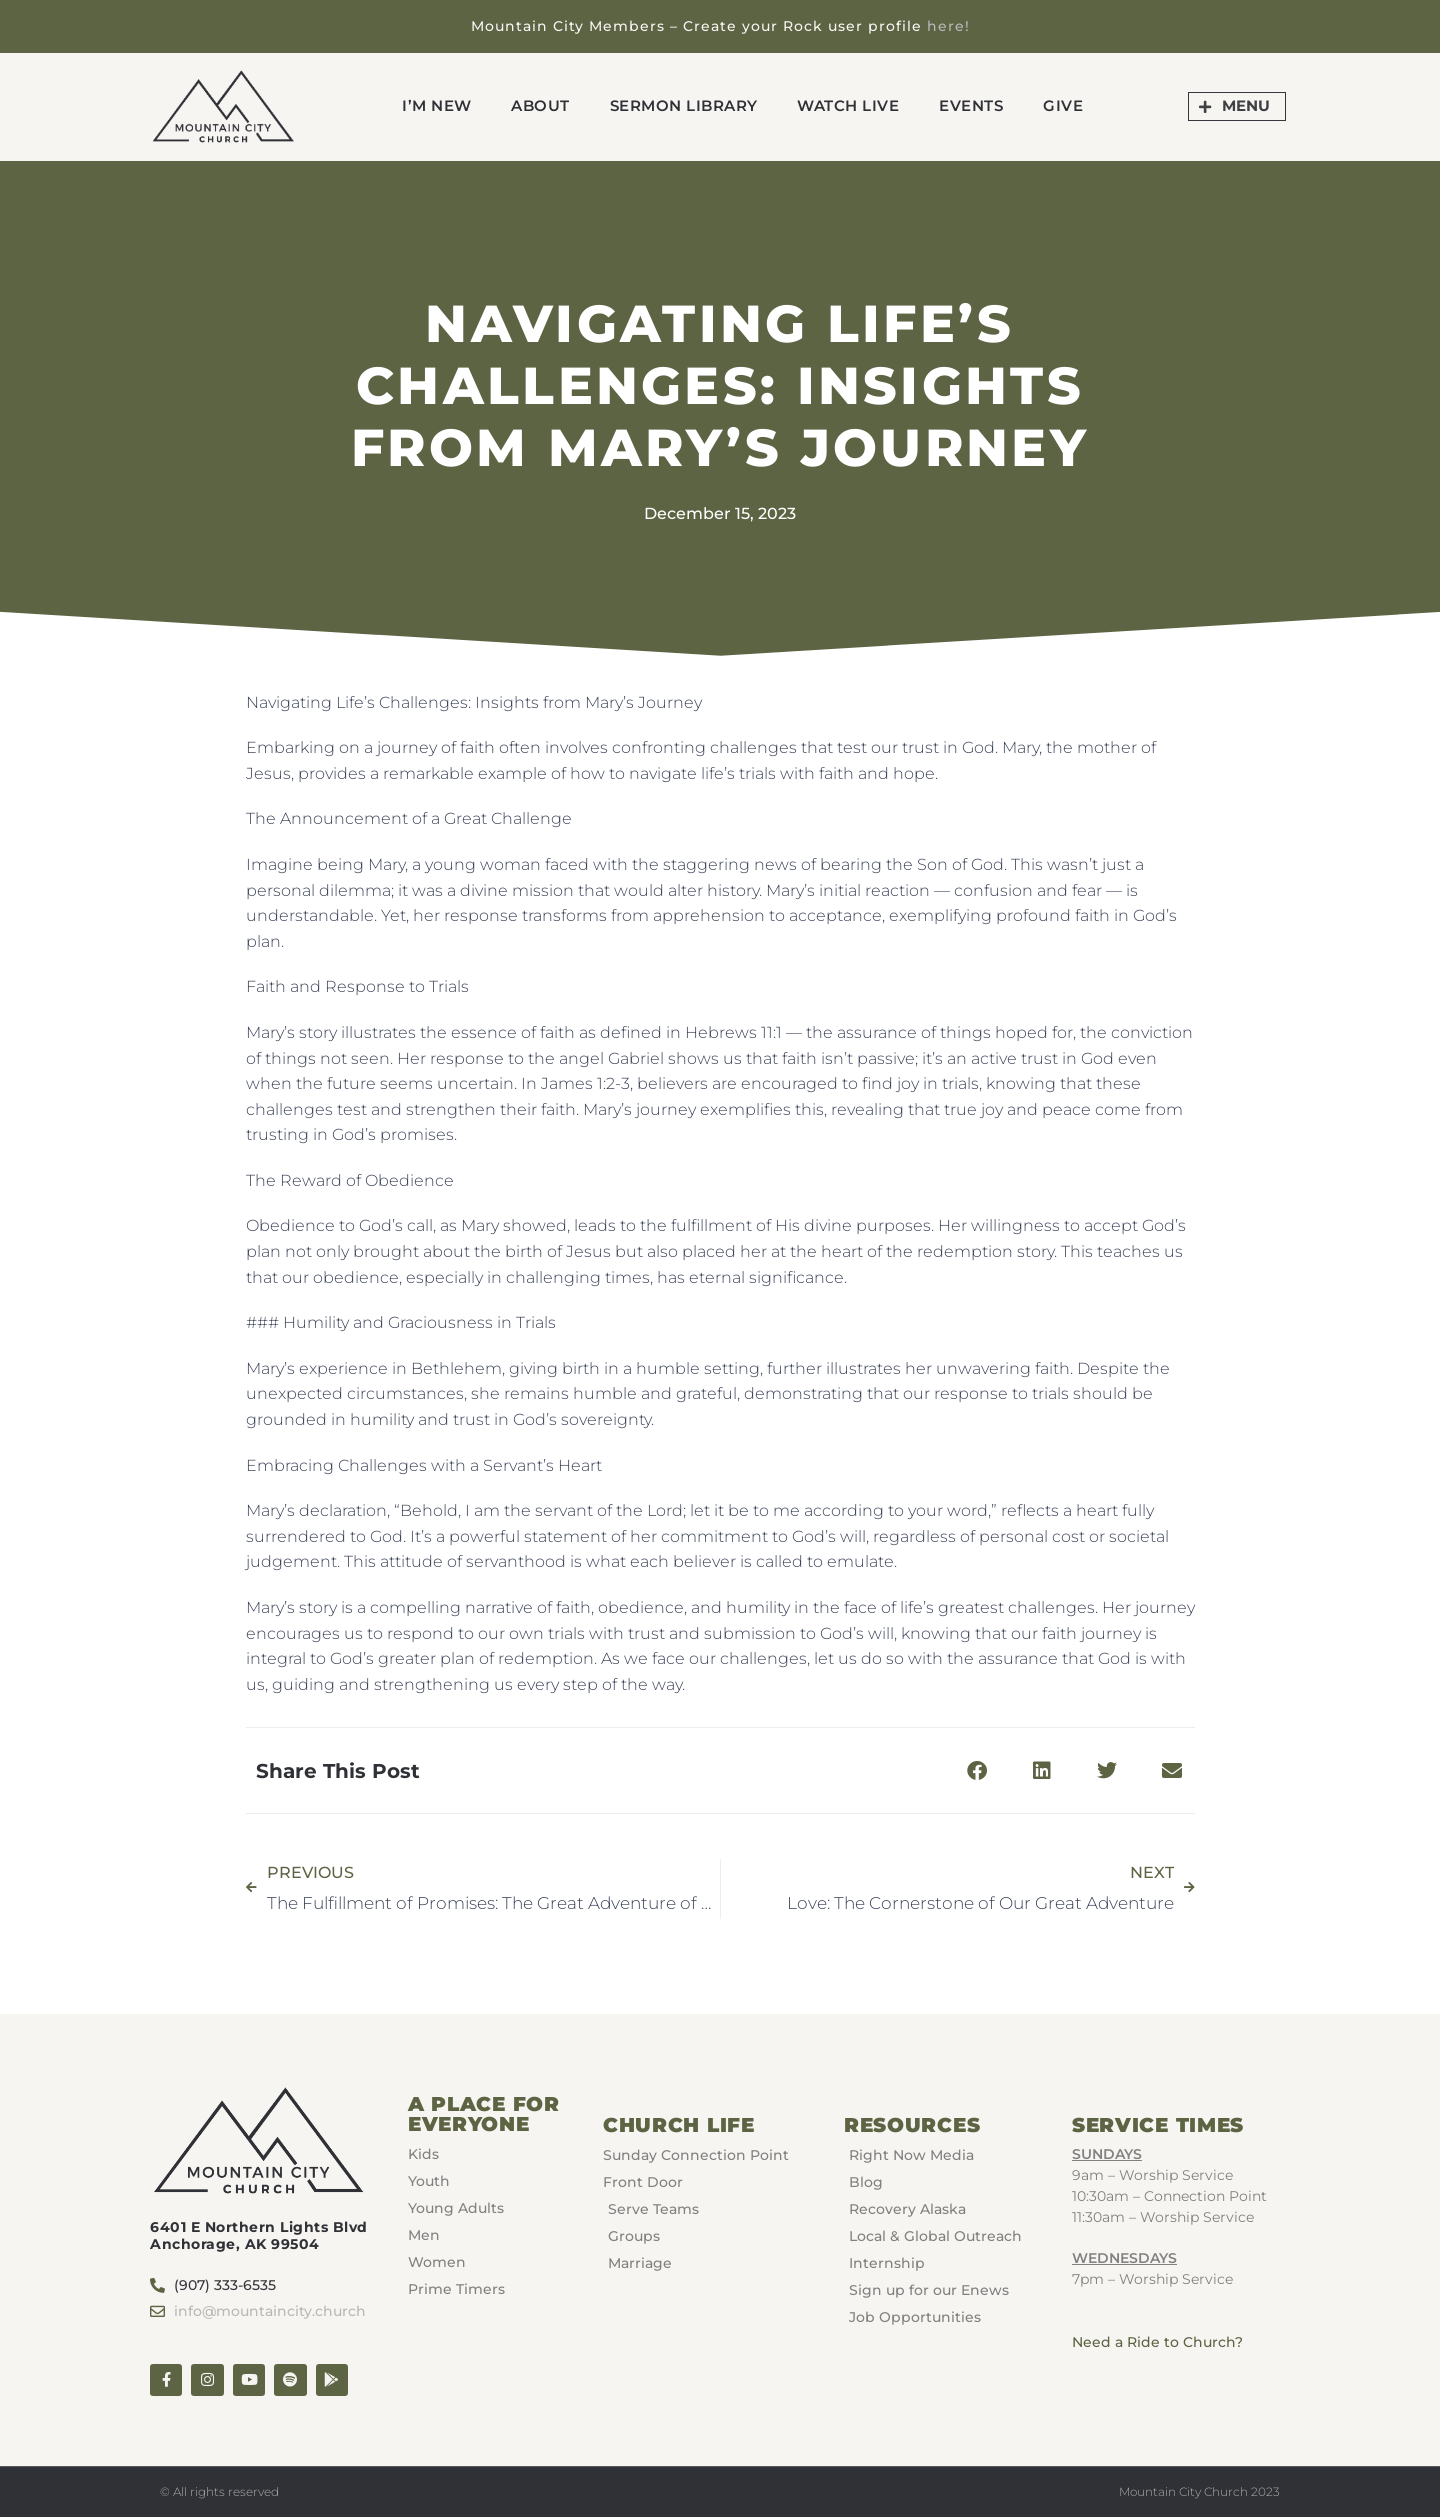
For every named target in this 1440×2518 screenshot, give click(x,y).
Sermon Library (684, 106)
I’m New (437, 106)
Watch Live (849, 106)
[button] (977, 1770)
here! (948, 26)
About (540, 106)
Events (972, 106)
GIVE (1064, 106)
